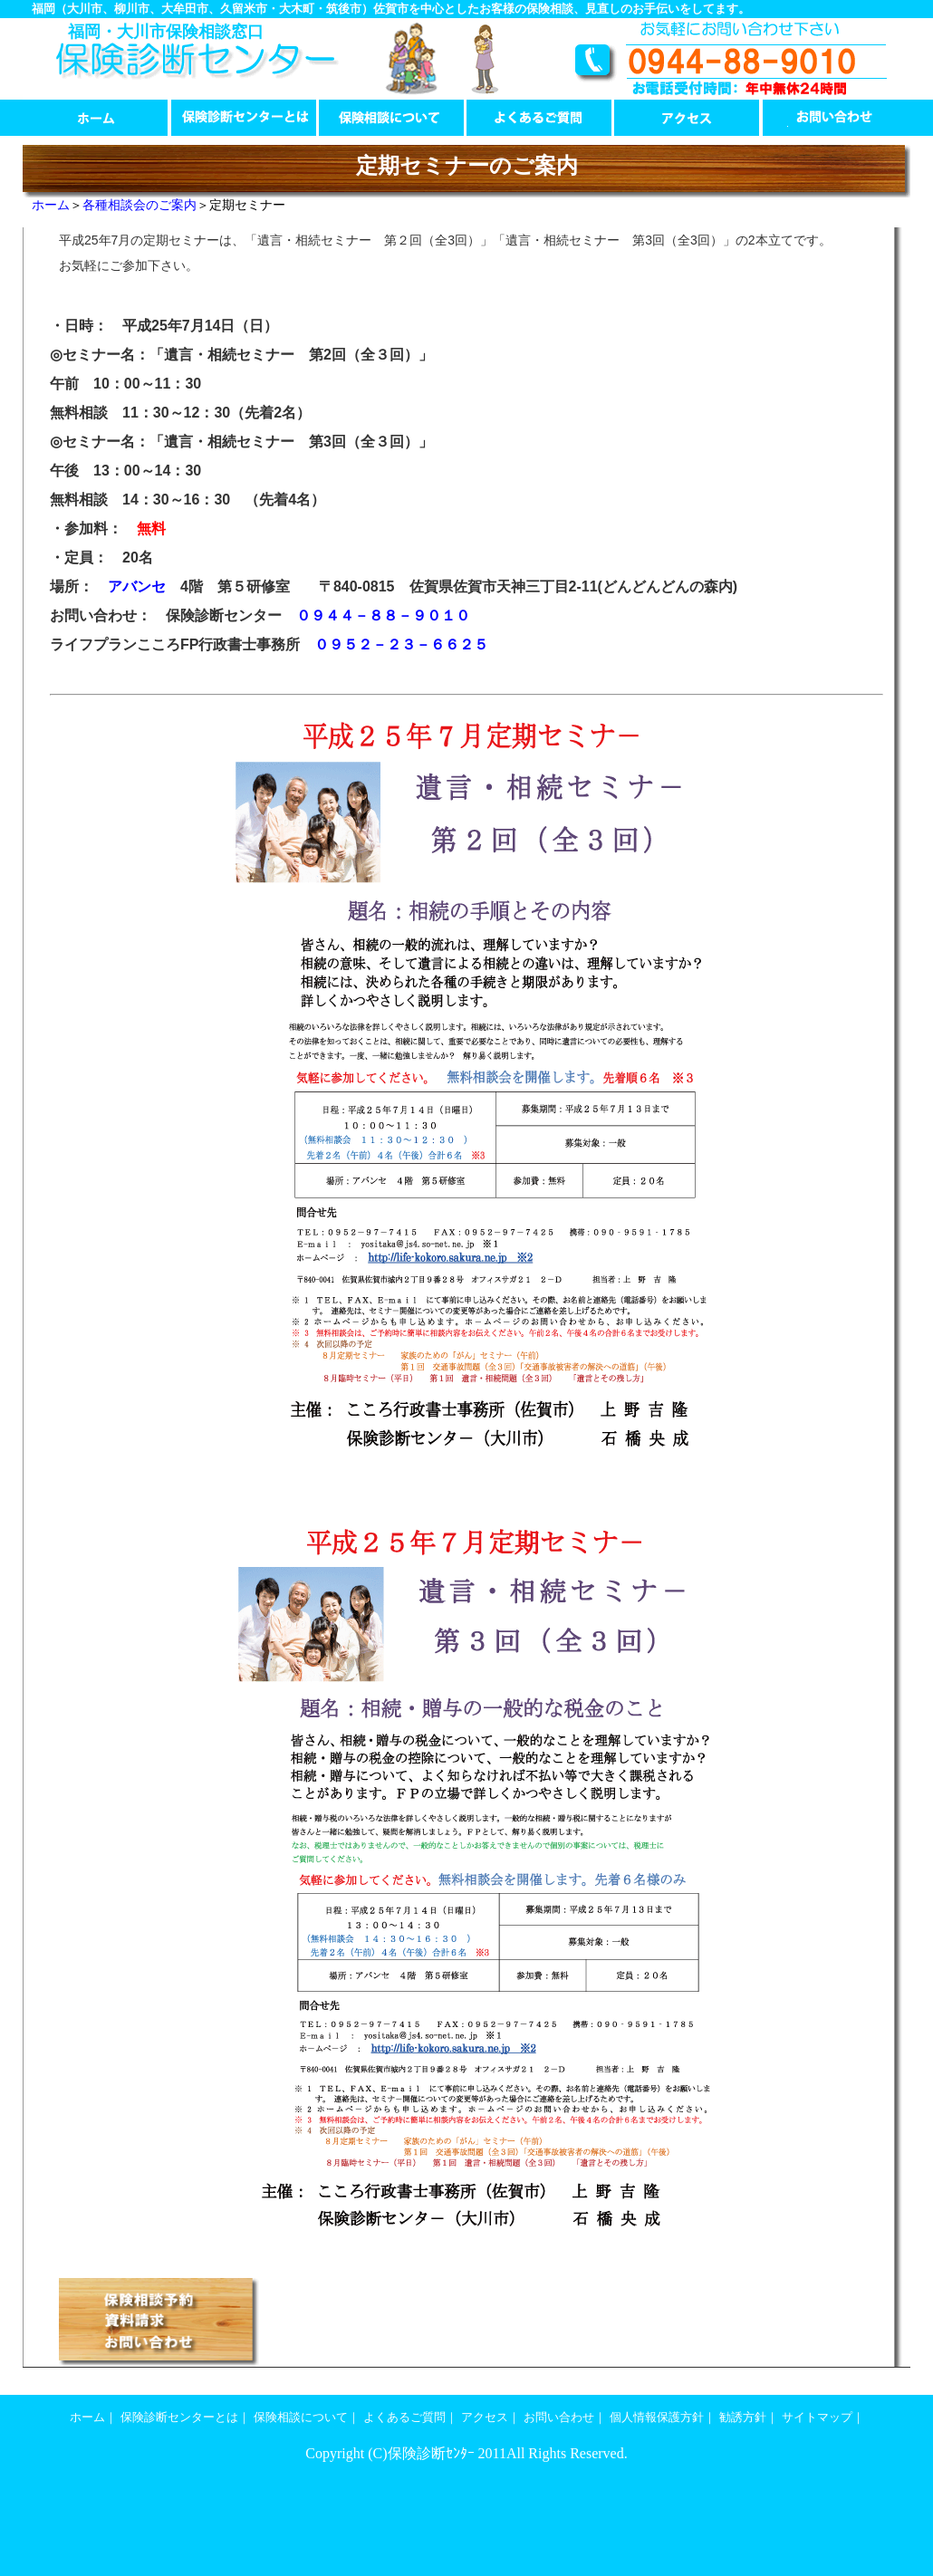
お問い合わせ (835, 118)
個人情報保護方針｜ (663, 2417)
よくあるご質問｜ (410, 2417)
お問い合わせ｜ (565, 2417)
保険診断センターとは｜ (185, 2417)
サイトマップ (817, 2417)
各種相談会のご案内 (139, 205)
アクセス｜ (490, 2417)
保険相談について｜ (307, 2417)
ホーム (96, 118)
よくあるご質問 (539, 118)
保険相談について (392, 118)
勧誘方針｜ (748, 2417)
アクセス (687, 118)
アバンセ (137, 586)
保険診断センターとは (244, 118)
